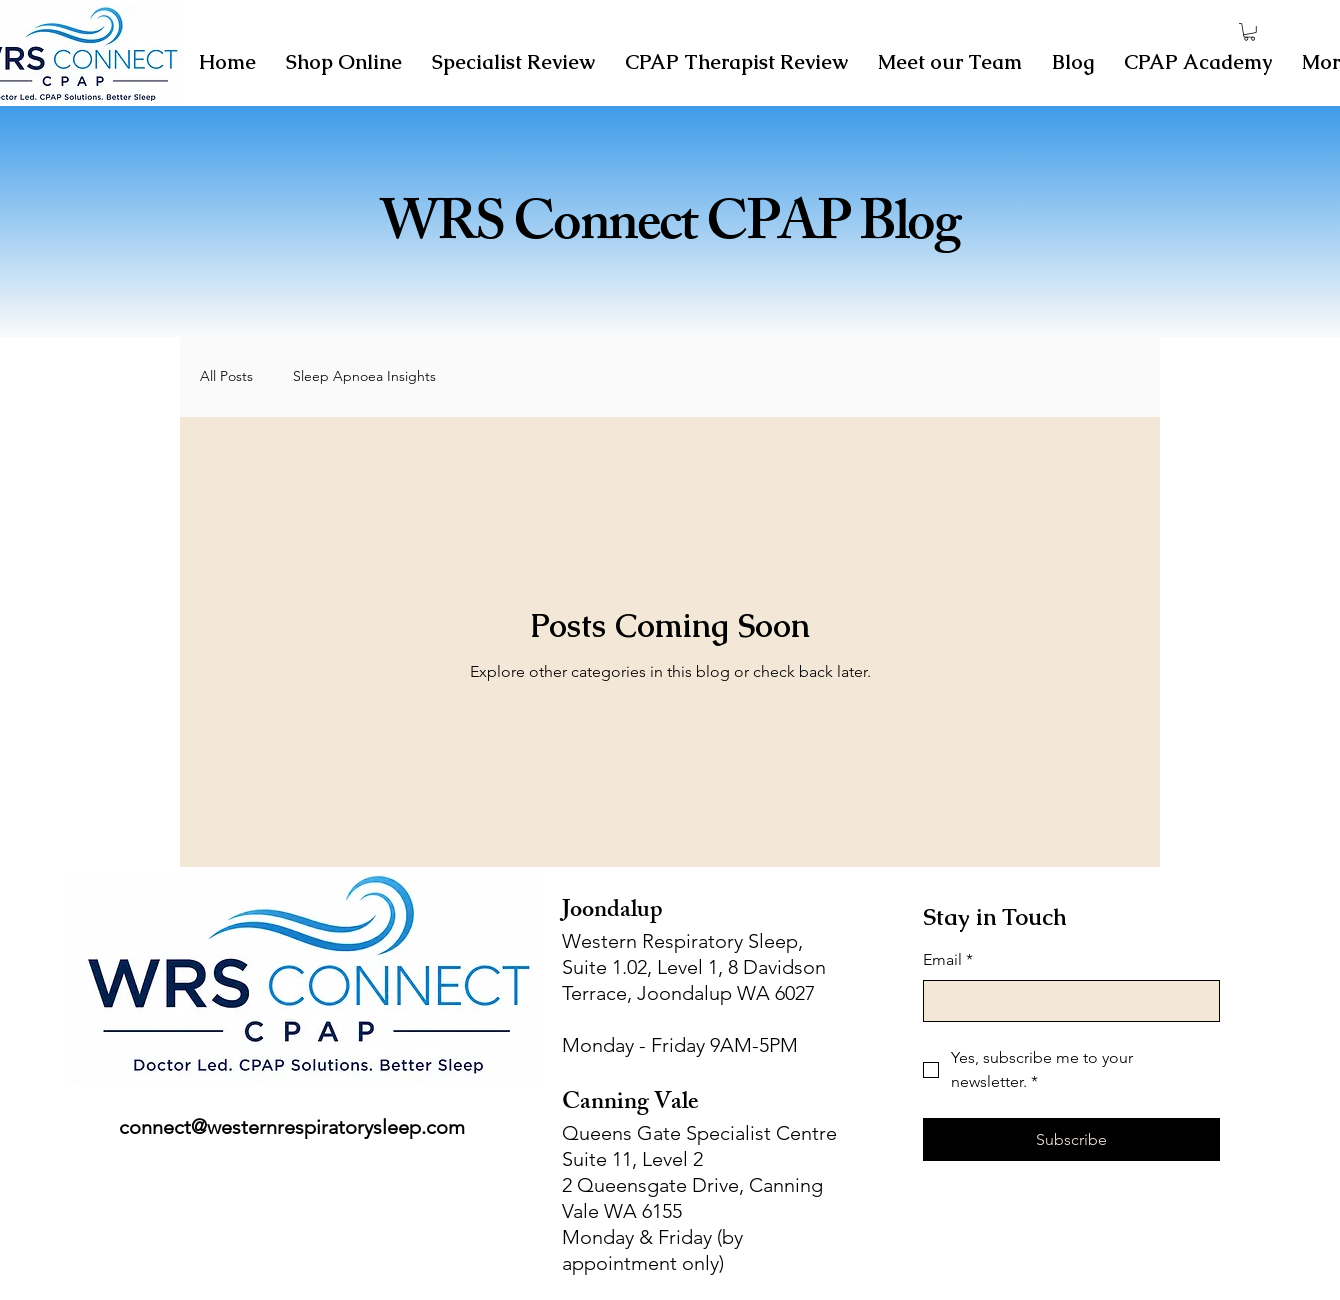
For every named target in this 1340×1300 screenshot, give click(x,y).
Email (948, 960)
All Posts (226, 376)
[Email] (1065, 1001)
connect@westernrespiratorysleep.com (292, 1127)
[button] (1249, 32)
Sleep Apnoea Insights (364, 376)
